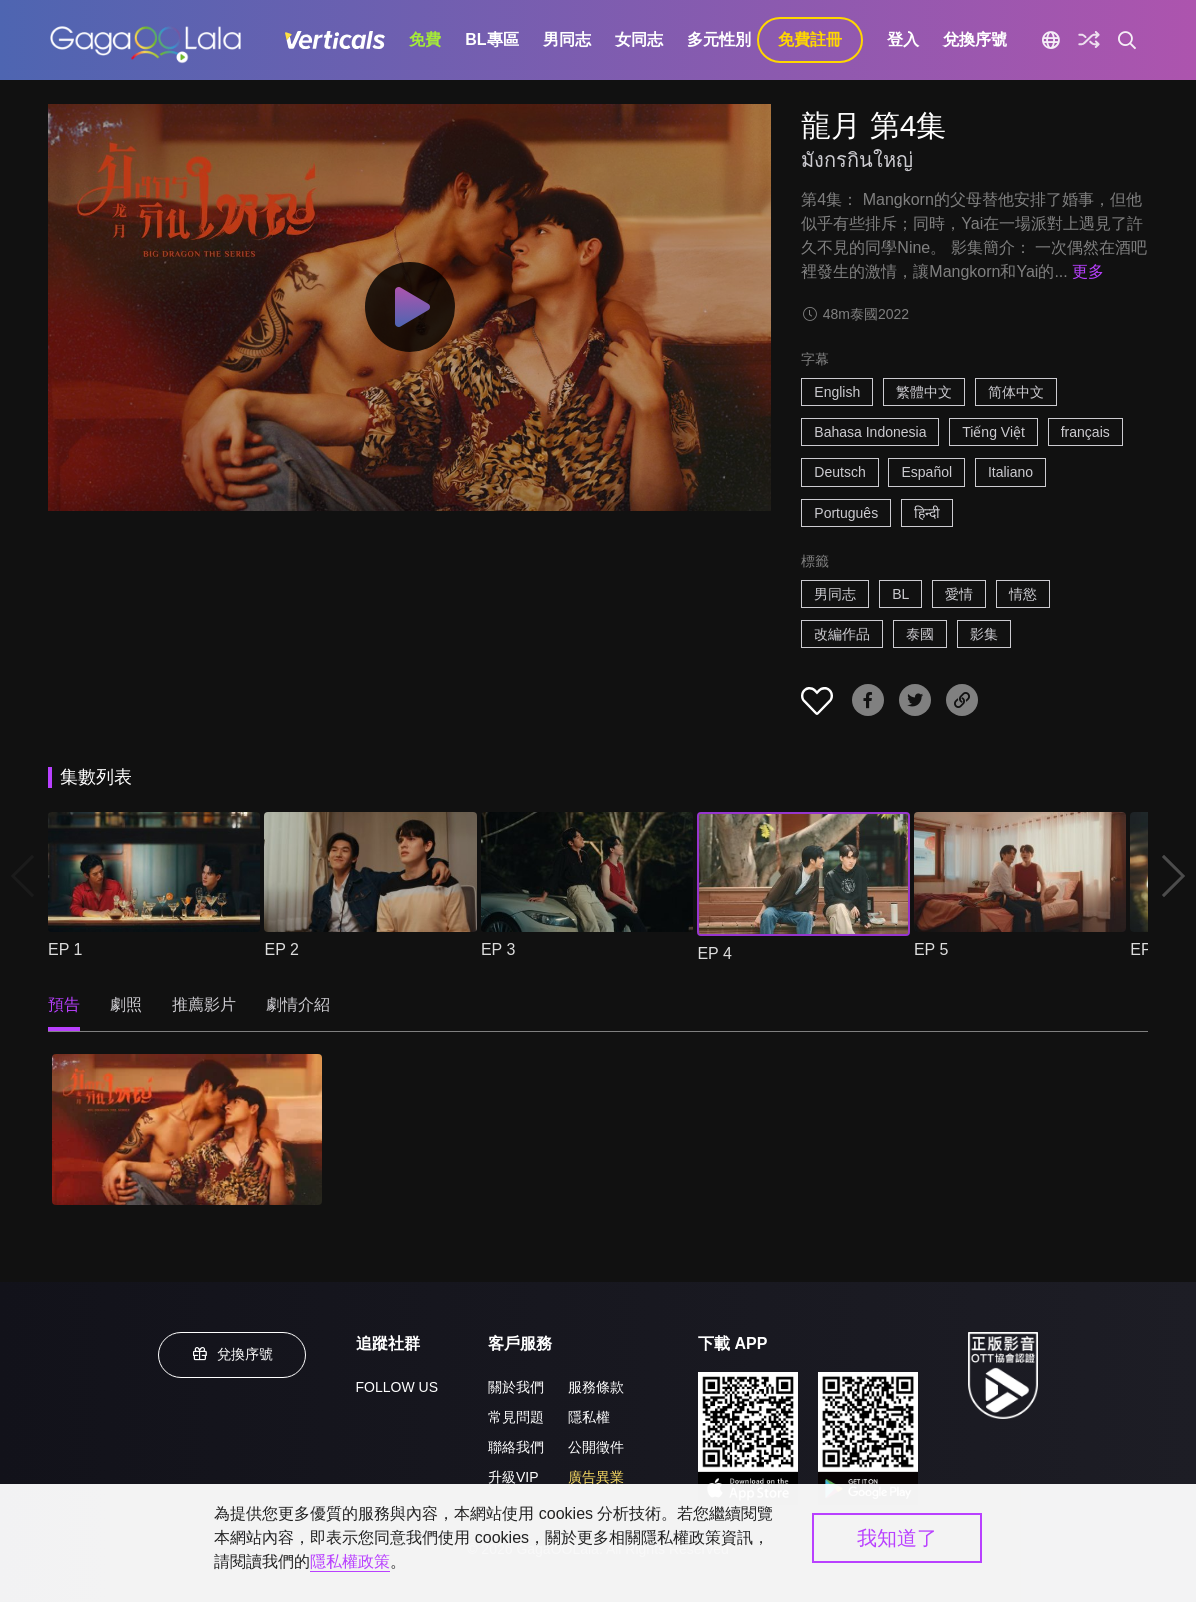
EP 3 (498, 949)
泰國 (920, 634)
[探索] (1089, 40)
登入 (903, 39)
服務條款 (596, 1387)
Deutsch (839, 472)
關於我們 (516, 1387)
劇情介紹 (298, 1004)
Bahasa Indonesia (870, 432)
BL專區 (491, 39)
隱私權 (589, 1417)
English (837, 392)
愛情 (959, 594)
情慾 (1023, 594)
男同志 (567, 39)
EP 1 (65, 949)
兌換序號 (975, 39)
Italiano (1010, 472)
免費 (425, 39)
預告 (64, 1004)
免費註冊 (810, 39)
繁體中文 (924, 392)
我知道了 (897, 1538)
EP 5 (931, 949)
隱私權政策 (350, 1561)
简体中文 (1016, 392)
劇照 (126, 1004)
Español (926, 472)
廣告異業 (596, 1477)
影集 (984, 634)
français (1085, 432)
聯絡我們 (516, 1447)
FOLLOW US (397, 1387)
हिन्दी (927, 513)
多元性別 (719, 39)
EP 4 (714, 953)
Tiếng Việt (993, 432)
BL (900, 594)
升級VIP (513, 1477)
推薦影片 (204, 1004)
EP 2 (281, 949)
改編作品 (842, 634)
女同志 (639, 39)
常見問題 (516, 1417)
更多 (1088, 271)
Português (846, 513)
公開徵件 (596, 1447)
